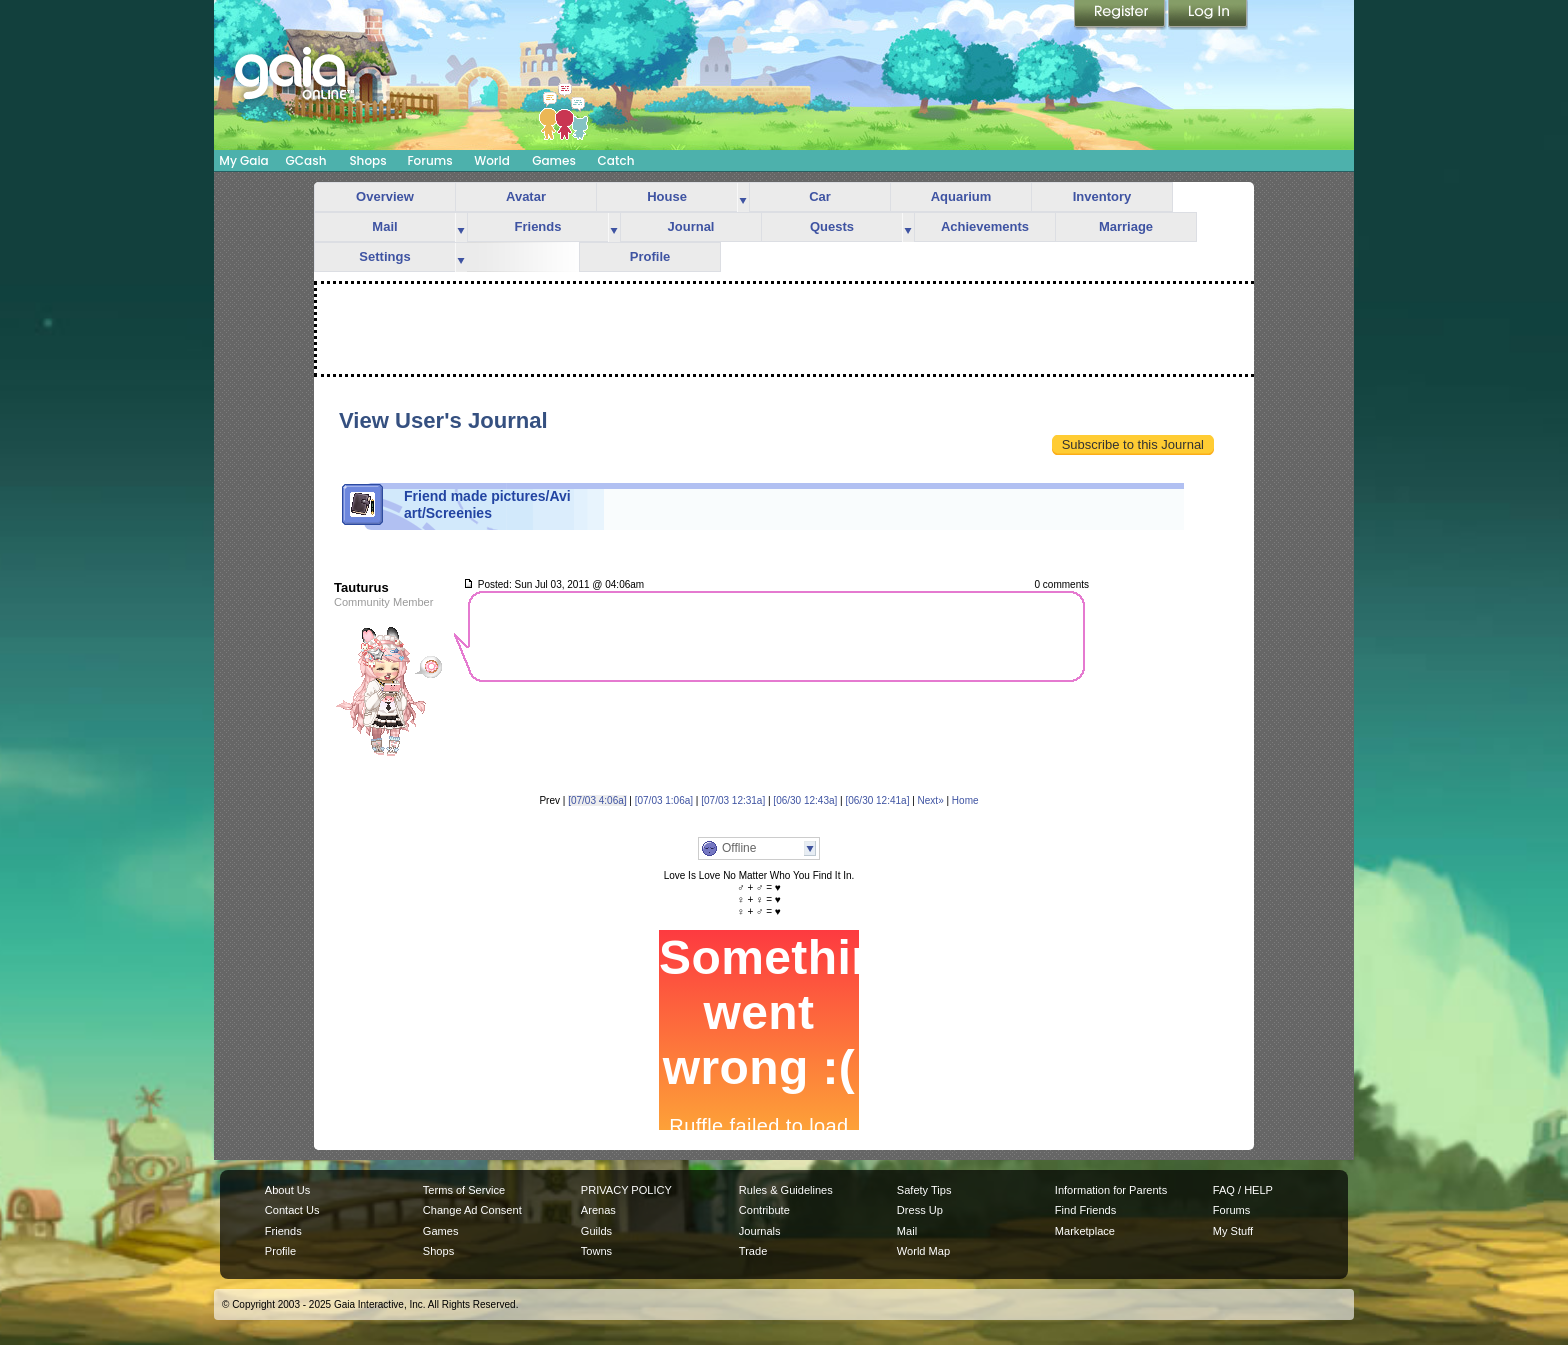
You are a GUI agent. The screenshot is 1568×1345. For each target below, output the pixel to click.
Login (1208, 15)
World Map (923, 1251)
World (492, 160)
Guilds (596, 1231)
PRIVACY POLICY (626, 1190)
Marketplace (1085, 1231)
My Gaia (243, 160)
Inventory (1102, 196)
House (667, 196)
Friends (538, 226)
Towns (596, 1251)
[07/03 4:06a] (597, 800)
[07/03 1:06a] (664, 800)
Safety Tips (924, 1190)
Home (965, 800)
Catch (616, 160)
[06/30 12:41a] (877, 800)
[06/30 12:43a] (805, 800)
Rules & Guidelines (786, 1190)
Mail (384, 226)
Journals (760, 1231)
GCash (306, 160)
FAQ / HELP (1243, 1190)
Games (554, 160)
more (743, 197)
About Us (287, 1190)
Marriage (1126, 226)
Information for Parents (1111, 1190)
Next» (931, 800)
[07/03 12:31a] (733, 800)
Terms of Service (464, 1190)
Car (820, 196)
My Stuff (1233, 1231)
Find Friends (1085, 1210)
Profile (650, 256)
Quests (832, 226)
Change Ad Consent (472, 1210)
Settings (384, 256)
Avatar (526, 196)
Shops (367, 160)
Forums (429, 160)
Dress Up (920, 1210)
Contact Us (292, 1210)
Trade (753, 1251)
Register (1121, 15)
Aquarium (961, 196)
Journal (691, 226)
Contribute (764, 1210)
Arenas (598, 1210)
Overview (385, 196)
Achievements (985, 226)
